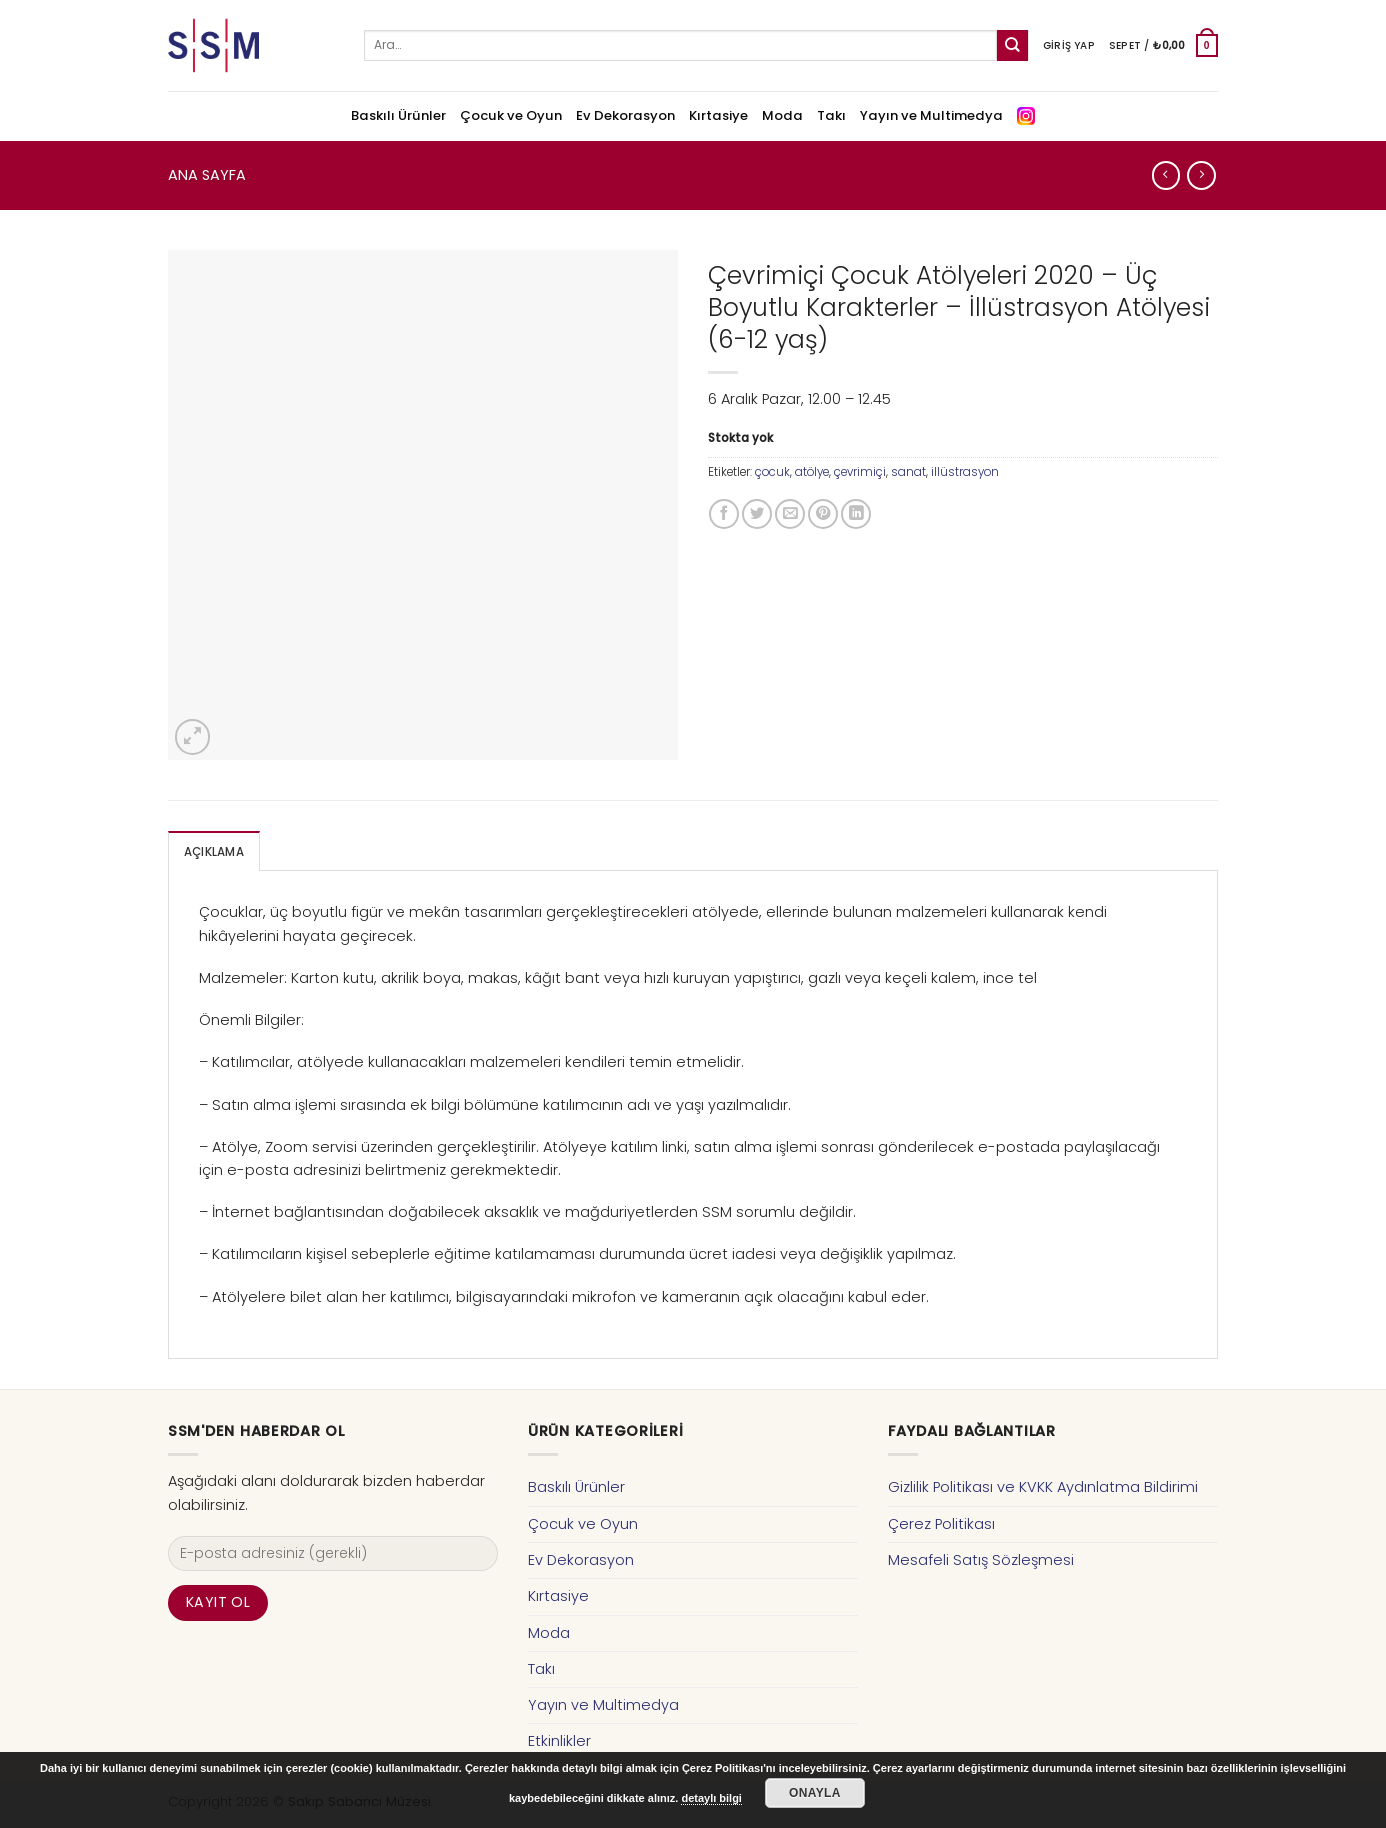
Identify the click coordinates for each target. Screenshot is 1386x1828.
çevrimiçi (860, 472)
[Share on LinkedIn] (856, 514)
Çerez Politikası (941, 1524)
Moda (782, 115)
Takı (831, 115)
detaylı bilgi (711, 1798)
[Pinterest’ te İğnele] (823, 514)
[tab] (214, 851)
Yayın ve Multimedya (931, 115)
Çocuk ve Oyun (511, 115)
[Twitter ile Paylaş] (757, 514)
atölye (812, 472)
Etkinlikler (559, 1741)
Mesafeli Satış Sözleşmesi (981, 1560)
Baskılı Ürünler (398, 115)
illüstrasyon (965, 472)
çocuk (772, 472)
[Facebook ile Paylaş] (724, 514)
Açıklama (214, 852)
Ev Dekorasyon (625, 115)
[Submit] (1012, 45)
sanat (908, 472)
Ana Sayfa (207, 175)
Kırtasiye (718, 115)
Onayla (815, 1793)
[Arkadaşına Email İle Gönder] (790, 514)
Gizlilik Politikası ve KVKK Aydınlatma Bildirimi (1043, 1487)
